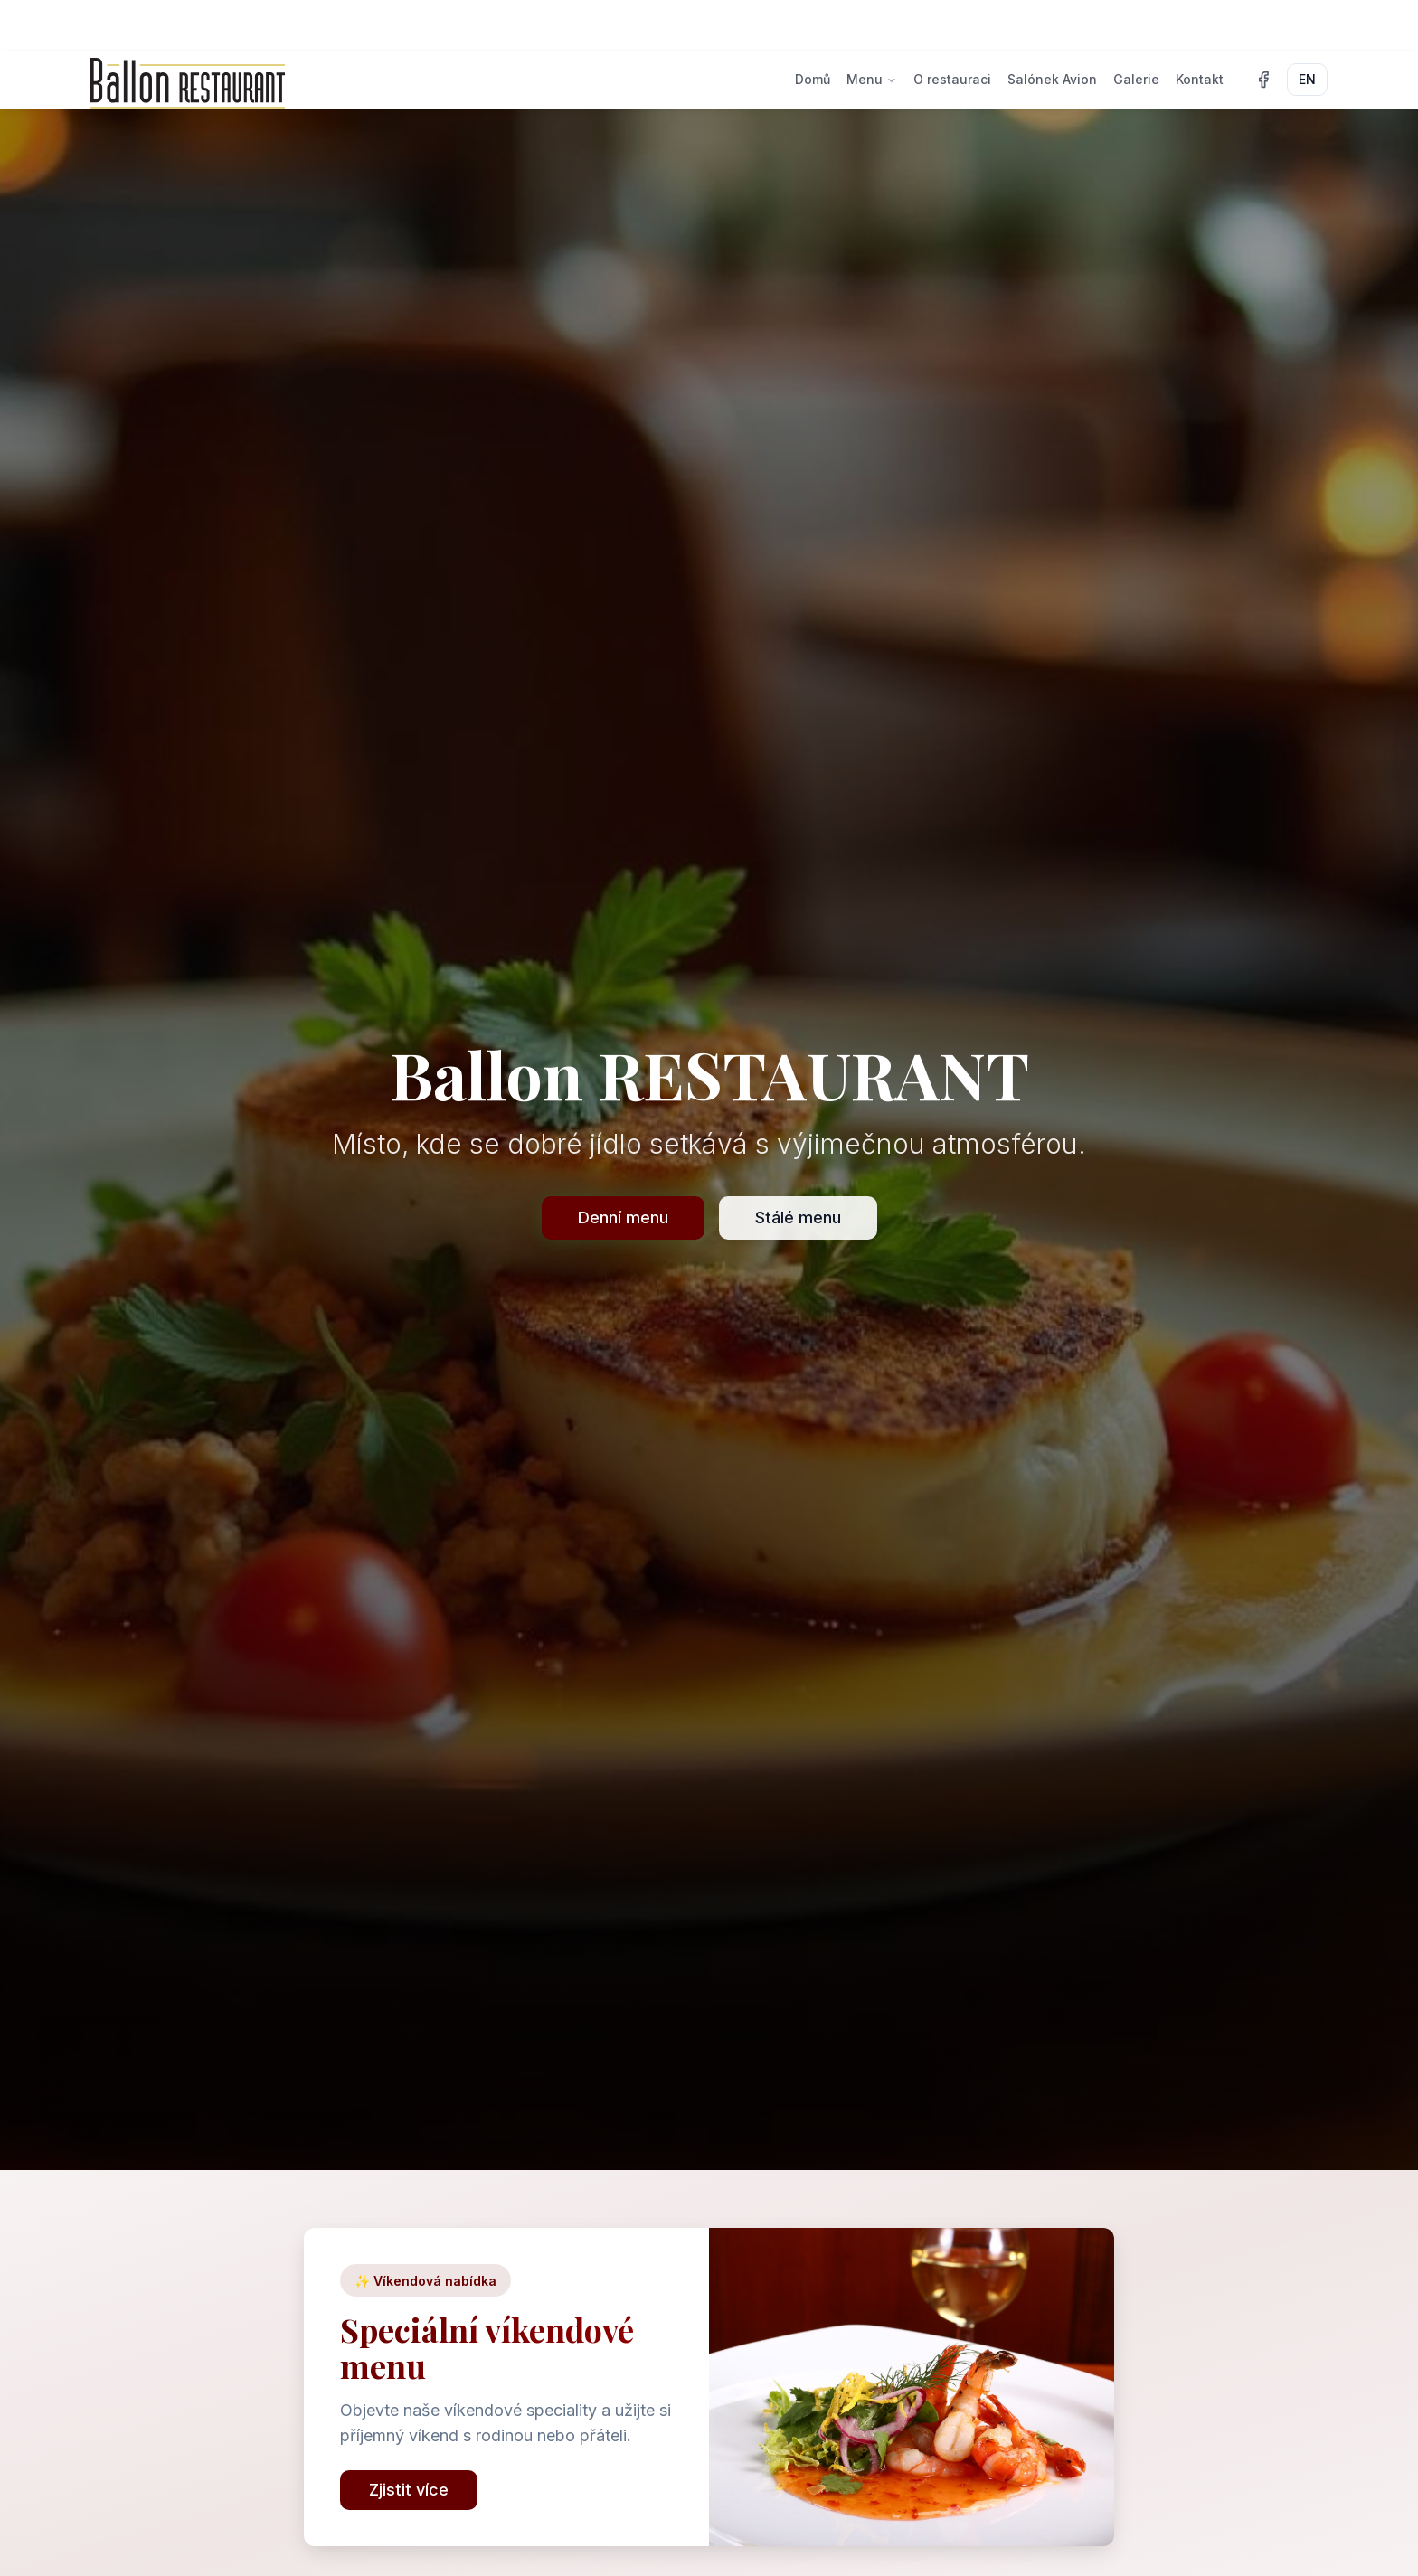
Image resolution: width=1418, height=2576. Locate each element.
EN (1307, 79)
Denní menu (623, 1217)
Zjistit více (409, 2489)
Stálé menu (798, 1217)
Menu (871, 79)
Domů (812, 79)
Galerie (1136, 79)
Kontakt (1200, 79)
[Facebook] (1263, 79)
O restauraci (952, 79)
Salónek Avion (1052, 79)
